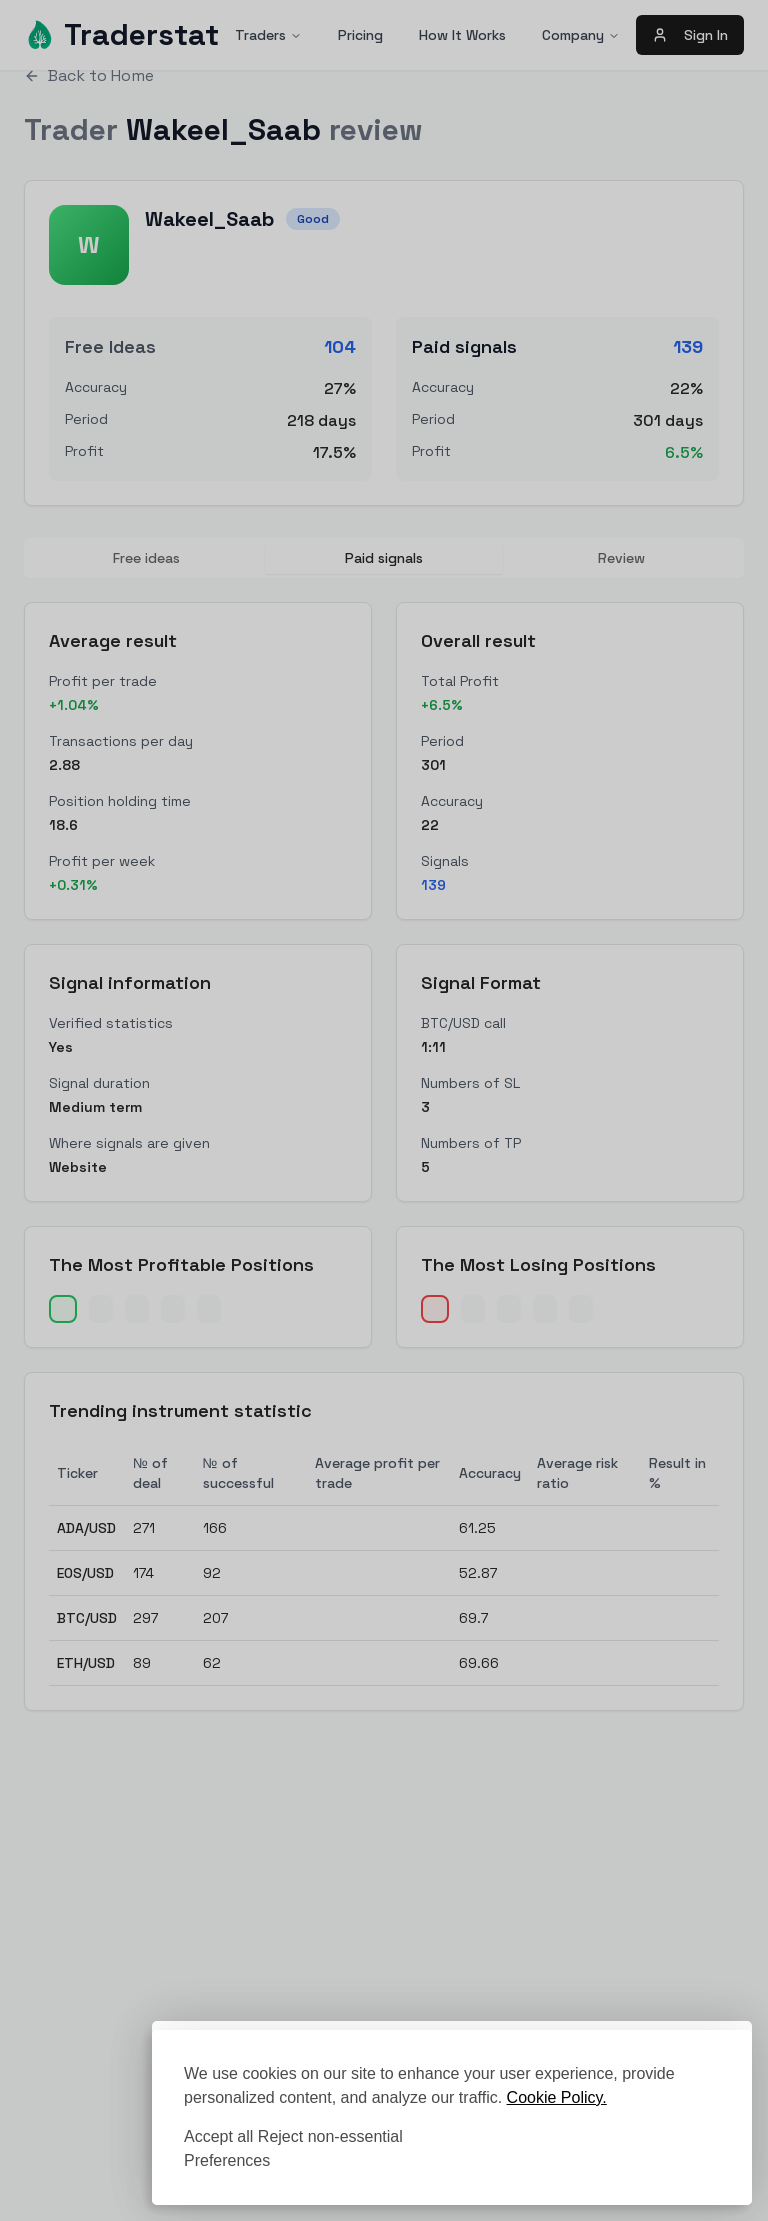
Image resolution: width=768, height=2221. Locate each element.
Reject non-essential (330, 2136)
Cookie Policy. (557, 2097)
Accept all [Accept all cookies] (218, 2136)
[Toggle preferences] (227, 2161)
